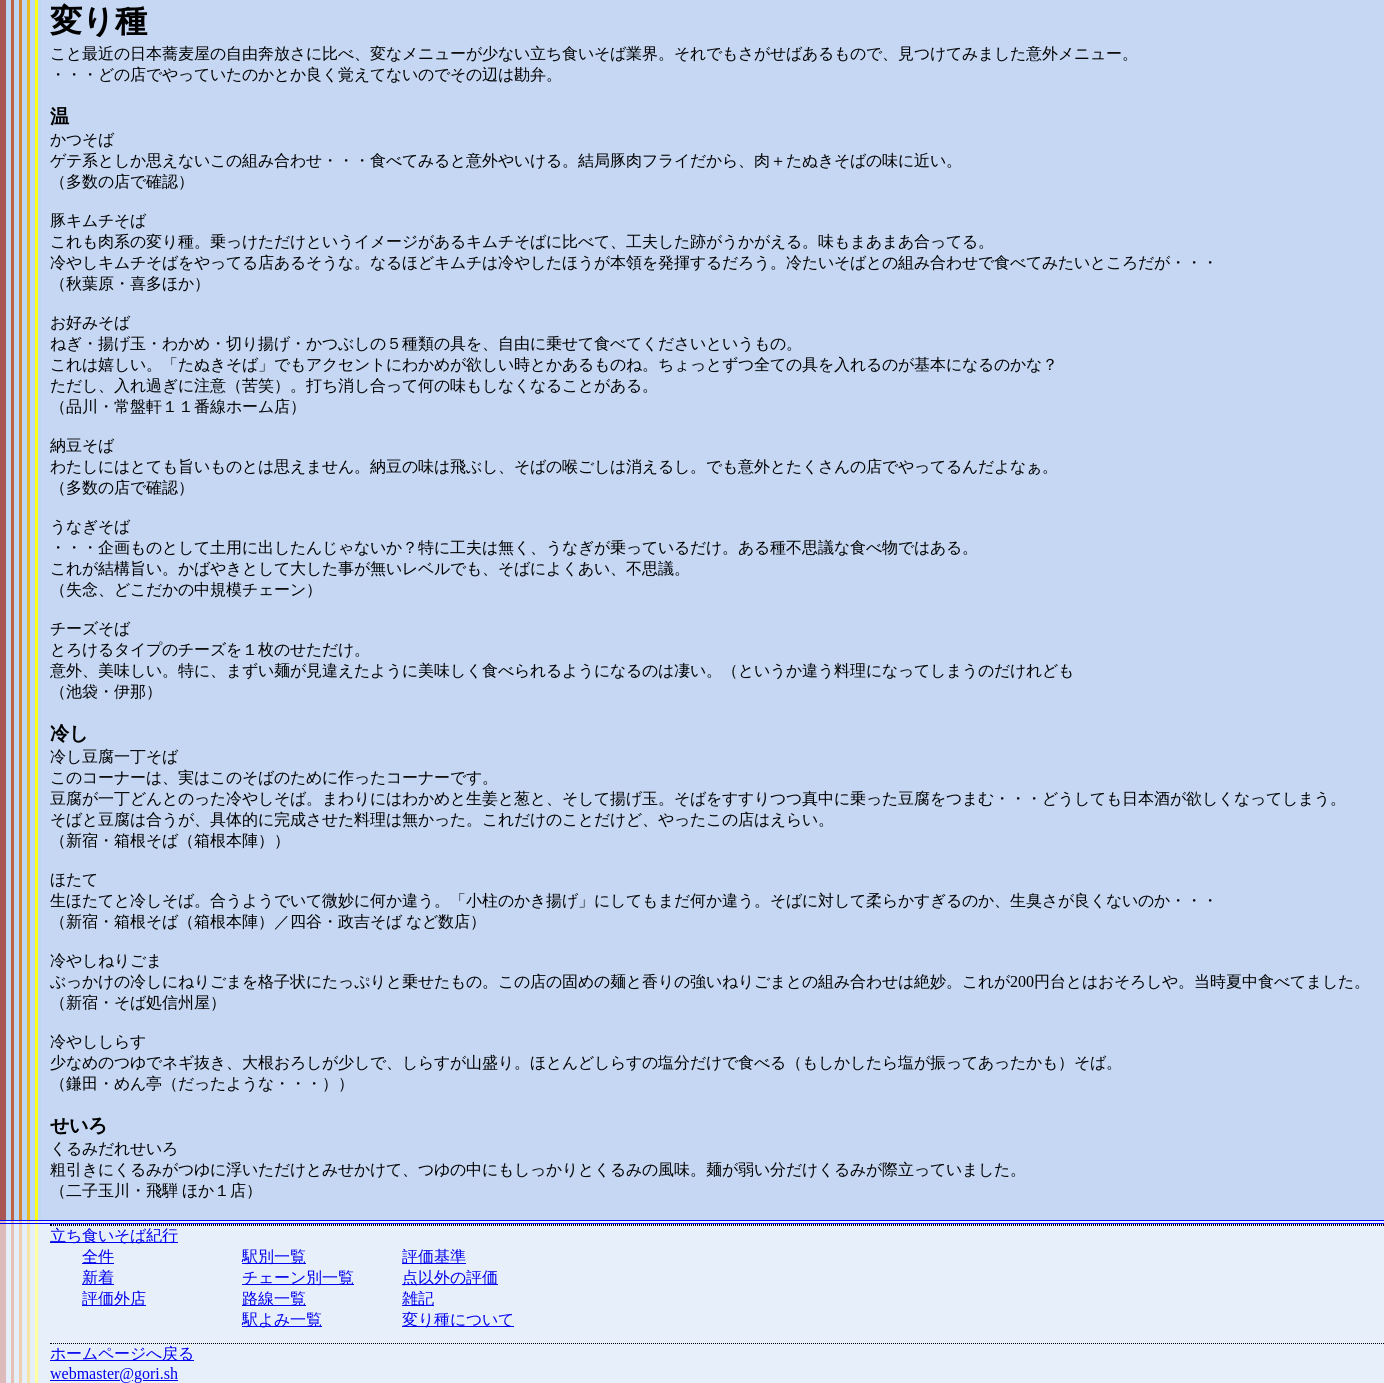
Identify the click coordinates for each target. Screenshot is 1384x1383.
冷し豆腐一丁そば (114, 756)
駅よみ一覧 (282, 1319)
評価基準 (434, 1256)
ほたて (74, 879)
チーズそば (90, 628)
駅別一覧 (274, 1256)
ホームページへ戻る (122, 1353)
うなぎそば (90, 526)
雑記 (418, 1298)
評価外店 (114, 1298)
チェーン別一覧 (298, 1277)
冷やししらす (98, 1041)
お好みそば (90, 322)
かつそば (82, 139)
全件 (98, 1256)
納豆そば (82, 445)
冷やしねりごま (106, 960)
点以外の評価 (450, 1277)
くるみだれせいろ (114, 1148)
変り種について (458, 1319)
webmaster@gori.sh (114, 1373)
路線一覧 (274, 1298)
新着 (98, 1277)
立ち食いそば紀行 (114, 1235)
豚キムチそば (98, 220)
